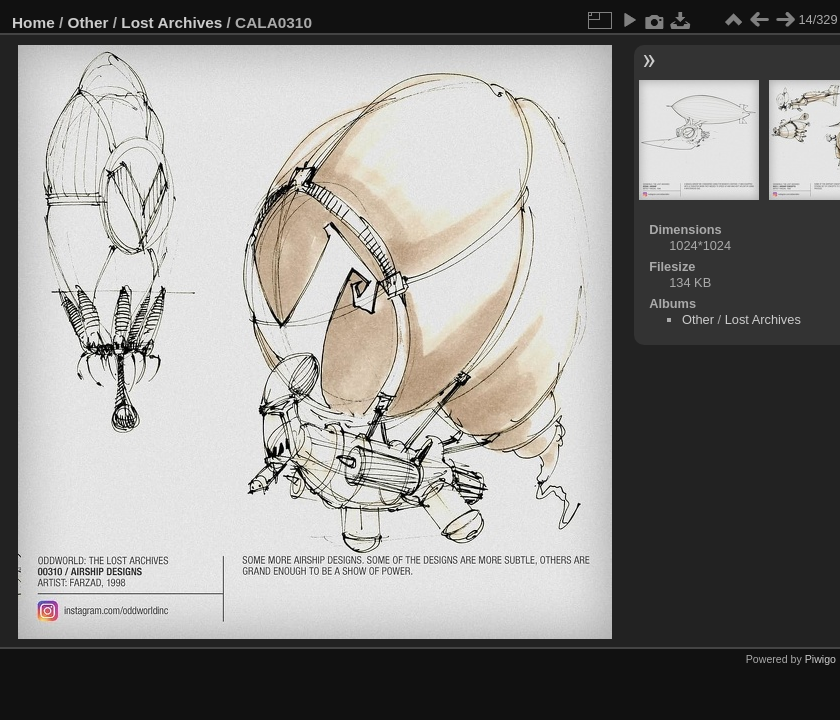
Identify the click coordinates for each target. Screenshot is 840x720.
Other (88, 22)
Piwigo (820, 659)
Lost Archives (171, 22)
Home (33, 22)
